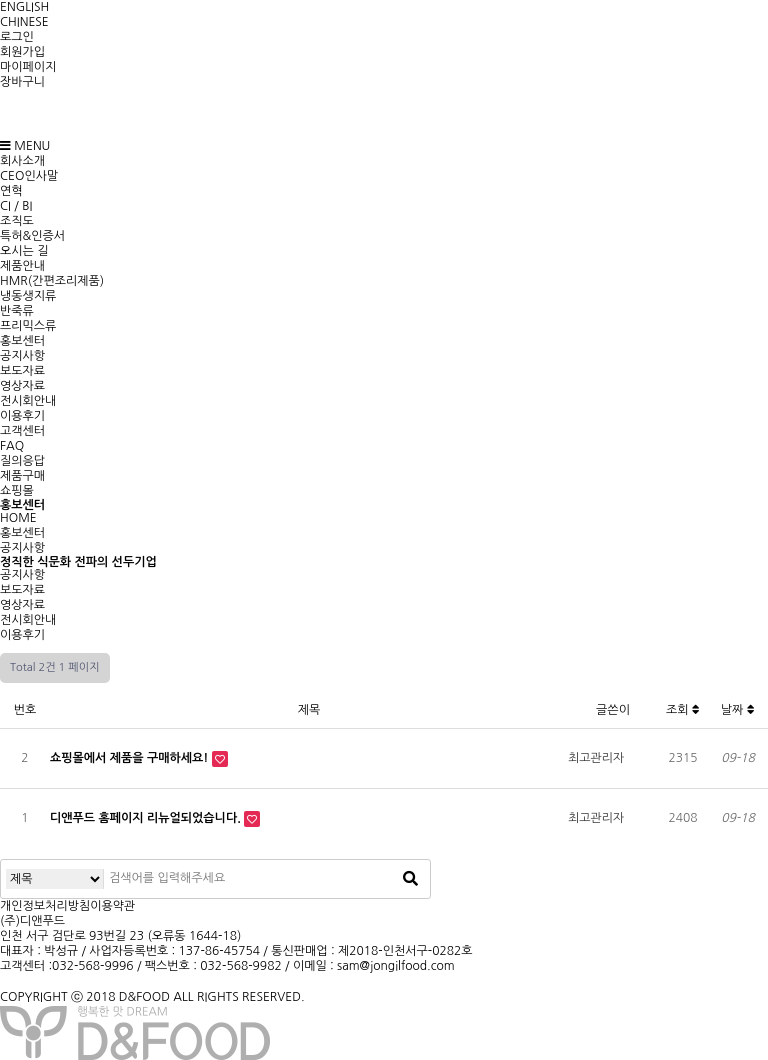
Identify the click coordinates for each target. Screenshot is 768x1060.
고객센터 (22, 431)
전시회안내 (28, 401)
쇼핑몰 (17, 491)
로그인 (17, 37)
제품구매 (22, 476)
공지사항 (22, 356)
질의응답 (22, 461)
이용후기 (22, 416)
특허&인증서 (32, 236)
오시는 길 (24, 251)
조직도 (17, 221)
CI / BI (16, 206)
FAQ (12, 446)
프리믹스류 (28, 326)
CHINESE (24, 22)
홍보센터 (22, 341)
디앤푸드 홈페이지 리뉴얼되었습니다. (147, 818)
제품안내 (22, 266)
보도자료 (22, 371)
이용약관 (112, 906)
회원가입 (22, 52)
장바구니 (22, 82)
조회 (683, 710)
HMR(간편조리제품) (52, 281)
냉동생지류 (28, 296)
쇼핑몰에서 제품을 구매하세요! (131, 758)
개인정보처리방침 (45, 906)
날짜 (738, 710)
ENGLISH (24, 7)
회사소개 (22, 161)
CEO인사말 (29, 176)
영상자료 (22, 386)
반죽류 (17, 311)
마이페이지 (28, 67)
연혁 (11, 191)
